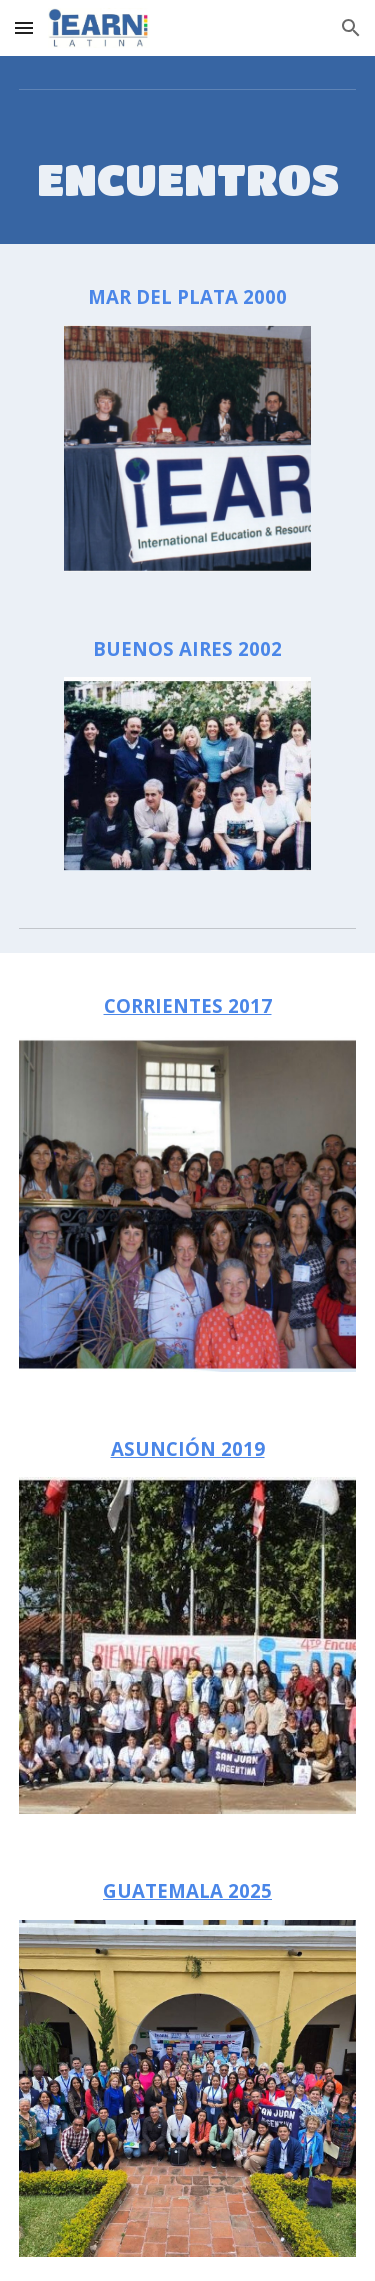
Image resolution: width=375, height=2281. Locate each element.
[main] (188, 179)
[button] (24, 27)
